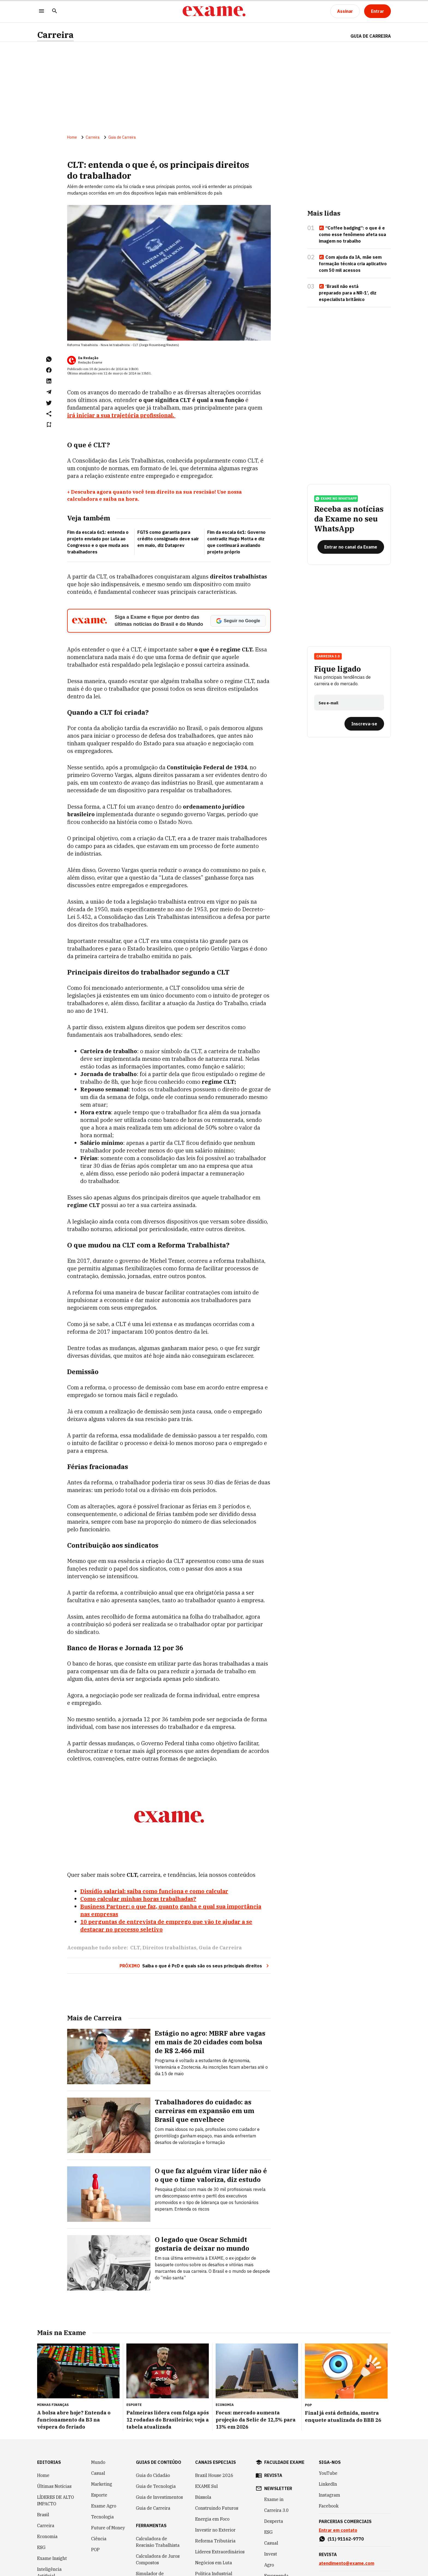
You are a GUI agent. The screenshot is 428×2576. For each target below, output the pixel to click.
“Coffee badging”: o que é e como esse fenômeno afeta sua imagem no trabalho (352, 234)
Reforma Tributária (215, 2541)
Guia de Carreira (370, 36)
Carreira (55, 34)
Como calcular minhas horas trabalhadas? (138, 1898)
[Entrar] (377, 11)
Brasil (43, 2514)
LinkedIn (328, 2484)
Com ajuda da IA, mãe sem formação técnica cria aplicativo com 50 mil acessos (353, 263)
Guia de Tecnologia (156, 2486)
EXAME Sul (206, 2486)
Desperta (273, 2521)
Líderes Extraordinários (220, 2551)
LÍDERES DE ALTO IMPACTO (55, 2500)
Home (72, 137)
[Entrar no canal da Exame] (350, 547)
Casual (98, 2473)
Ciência (98, 2538)
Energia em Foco (212, 2519)
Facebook (328, 2506)
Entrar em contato (338, 2530)
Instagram (329, 2495)
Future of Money (108, 2527)
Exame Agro (103, 2506)
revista (273, 2475)
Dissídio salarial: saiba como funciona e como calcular (154, 1891)
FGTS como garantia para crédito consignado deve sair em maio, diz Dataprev (168, 538)
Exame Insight (52, 2558)
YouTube (328, 2473)
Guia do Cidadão (153, 2475)
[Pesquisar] (54, 11)
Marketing (101, 2484)
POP (95, 2549)
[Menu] (41, 11)
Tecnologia (102, 2517)
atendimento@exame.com (346, 2563)
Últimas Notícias (54, 2486)
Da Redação (88, 358)
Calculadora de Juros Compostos (158, 2559)
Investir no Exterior (215, 2530)
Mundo (98, 2462)
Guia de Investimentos (159, 2497)
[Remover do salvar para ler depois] (49, 424)
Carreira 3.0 (328, 656)
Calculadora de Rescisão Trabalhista (158, 2542)
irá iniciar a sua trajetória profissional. (121, 415)
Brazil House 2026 (214, 2475)
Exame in (274, 2499)
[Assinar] (345, 11)
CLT (135, 1947)
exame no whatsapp (336, 498)
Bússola (203, 2497)
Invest (270, 2554)
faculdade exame (284, 2462)
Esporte (99, 2495)
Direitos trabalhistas (169, 1947)
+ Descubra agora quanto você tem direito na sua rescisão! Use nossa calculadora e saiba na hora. (154, 495)
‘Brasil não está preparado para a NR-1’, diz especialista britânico (347, 293)
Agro (269, 2565)
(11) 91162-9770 (346, 2539)
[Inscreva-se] (364, 724)
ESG (41, 2547)
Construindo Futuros (216, 2508)
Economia (47, 2536)
